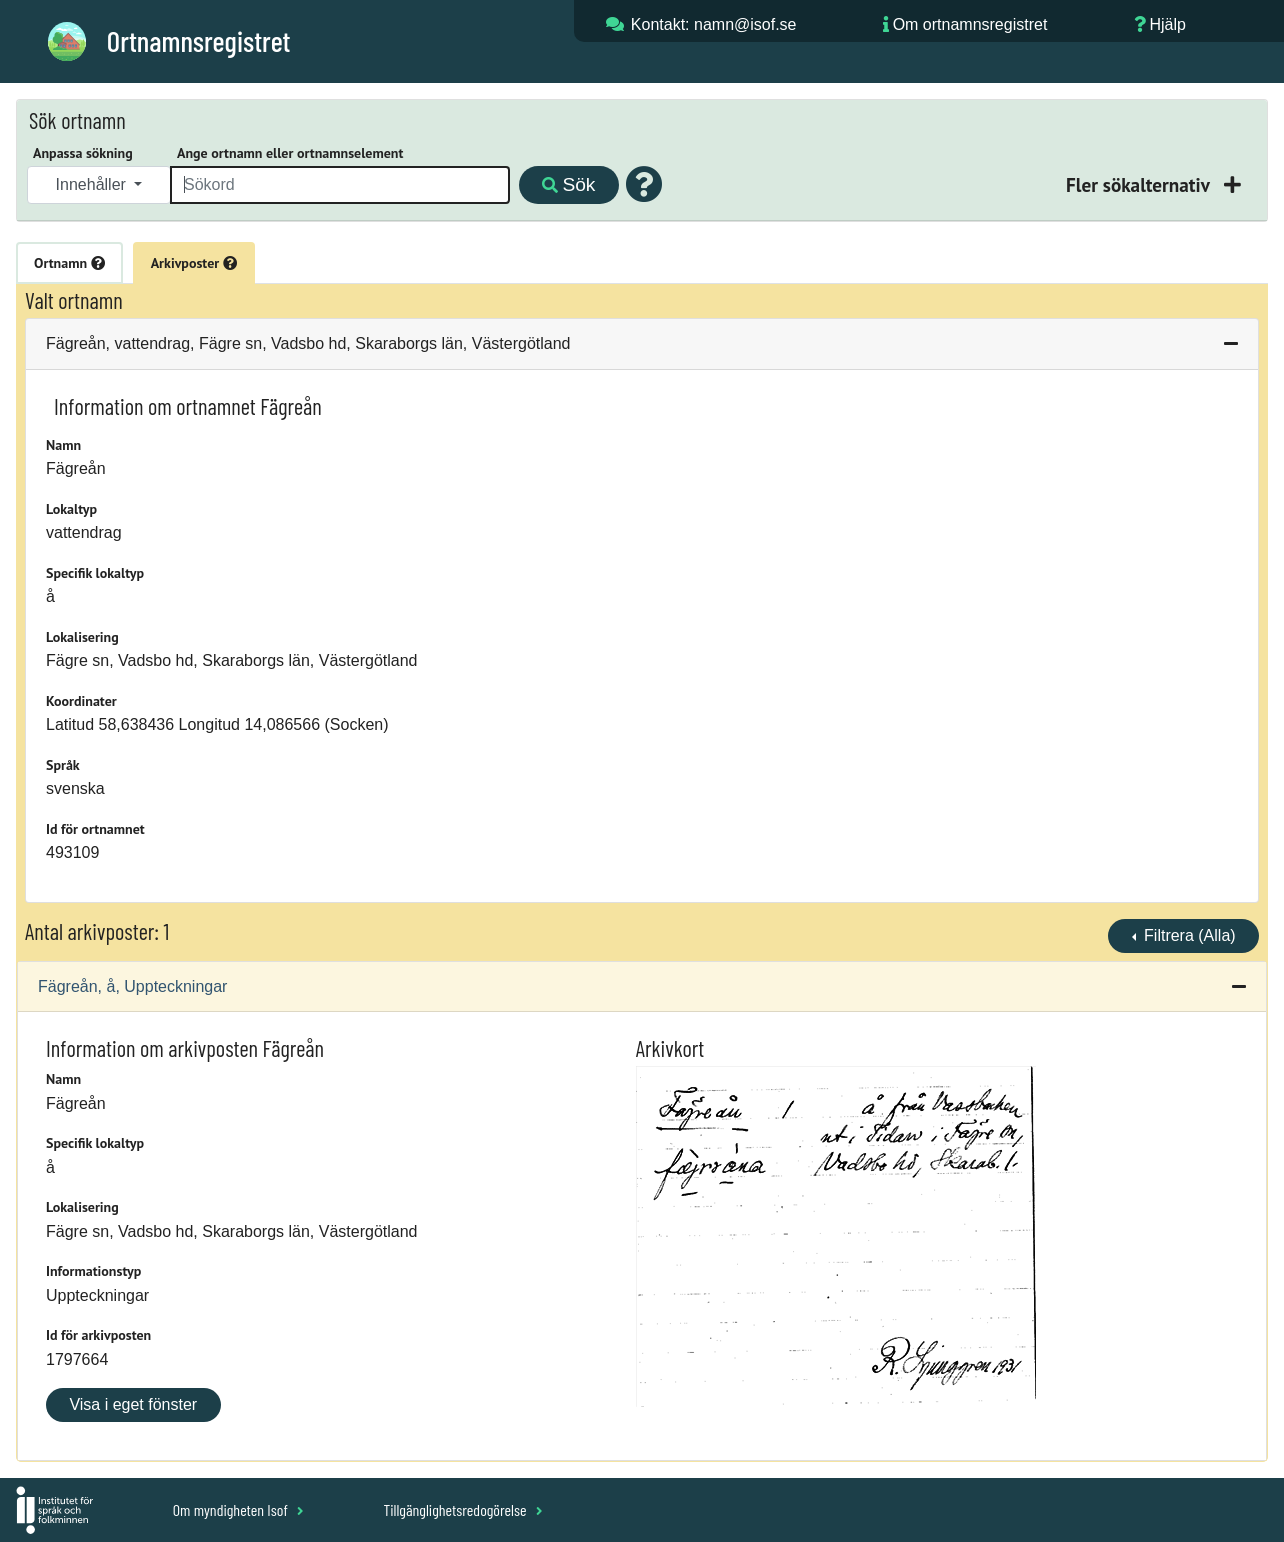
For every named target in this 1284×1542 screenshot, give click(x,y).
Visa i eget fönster (133, 1404)
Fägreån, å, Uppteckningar (132, 986)
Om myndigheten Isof (238, 1509)
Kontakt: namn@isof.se (714, 24)
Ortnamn (69, 263)
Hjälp (1167, 24)
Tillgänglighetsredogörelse (462, 1509)
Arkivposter (194, 263)
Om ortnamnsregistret (970, 24)
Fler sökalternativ (1140, 184)
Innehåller (93, 184)
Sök (568, 184)
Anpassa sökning (83, 153)
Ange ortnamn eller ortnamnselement (290, 153)
